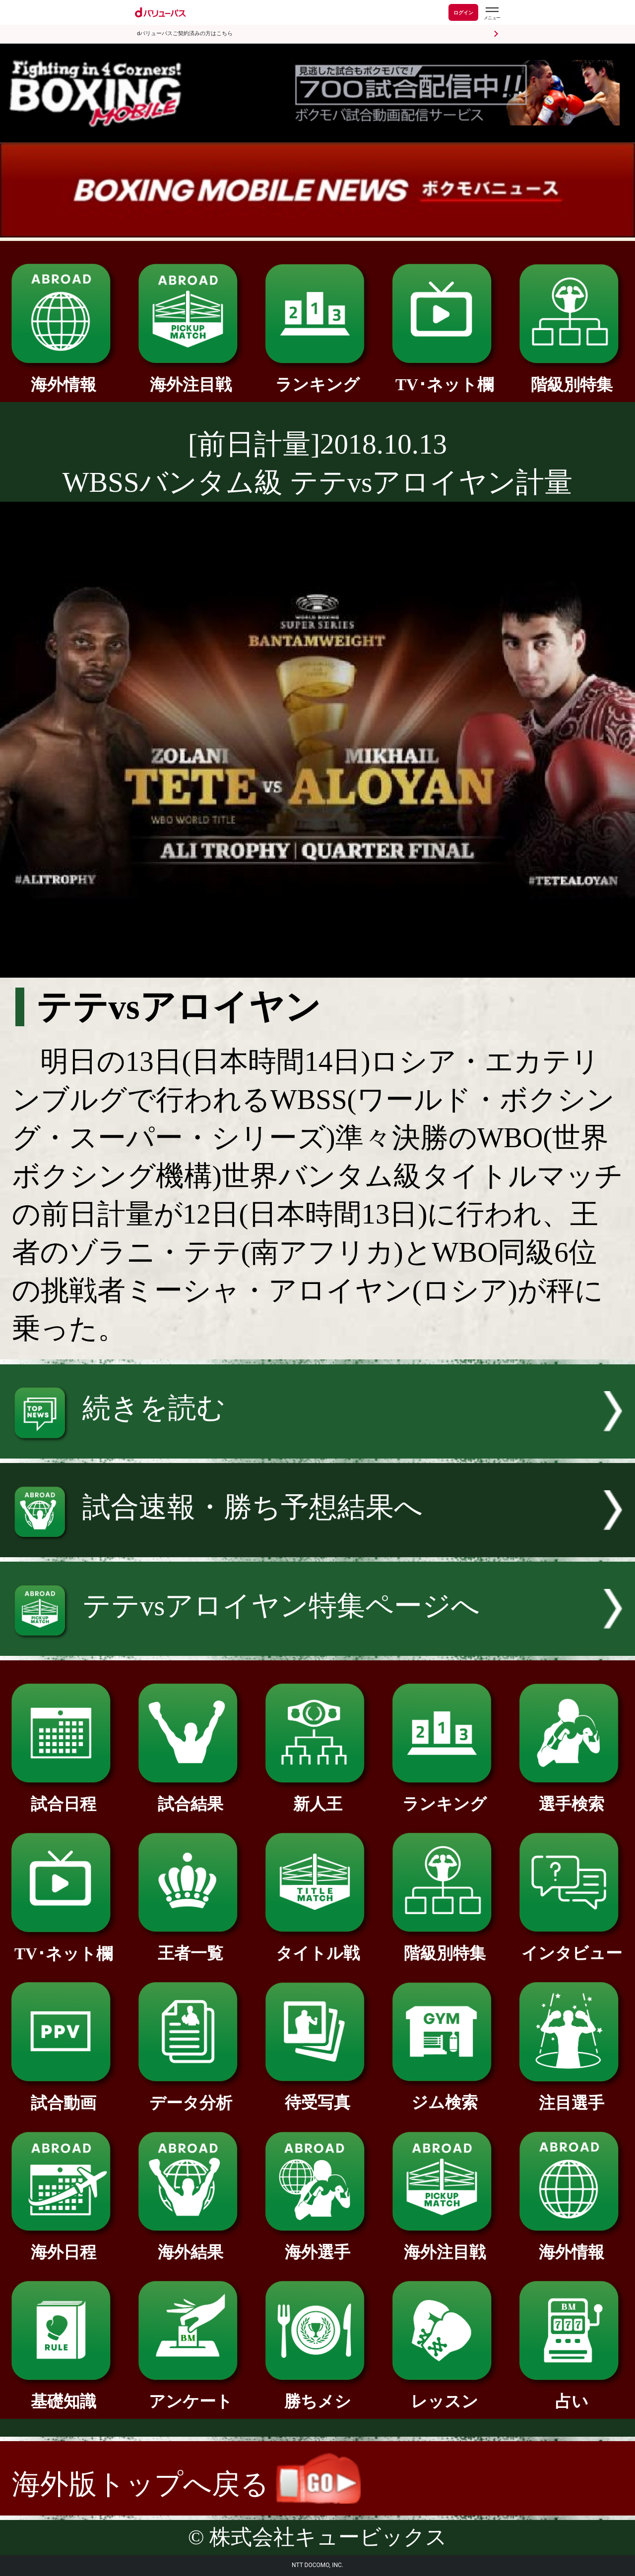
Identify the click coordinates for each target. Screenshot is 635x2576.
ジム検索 (444, 2094)
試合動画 (63, 2094)
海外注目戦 (190, 376)
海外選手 (317, 2243)
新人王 (317, 1795)
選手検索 (571, 1795)
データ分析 (190, 2094)
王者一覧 (190, 1945)
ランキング (317, 376)
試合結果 (190, 1795)
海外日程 (63, 2243)
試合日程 (63, 1795)
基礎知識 (63, 2393)
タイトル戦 (317, 1945)
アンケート (190, 2393)
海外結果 (190, 2243)
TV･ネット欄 (444, 376)
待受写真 (317, 2094)
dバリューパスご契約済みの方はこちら (185, 33)
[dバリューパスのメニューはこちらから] (491, 13)
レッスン (444, 2393)
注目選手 (571, 2094)
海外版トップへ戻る (186, 2484)
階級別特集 (571, 376)
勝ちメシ (317, 2393)
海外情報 (63, 376)
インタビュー (571, 1945)
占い (571, 2393)
